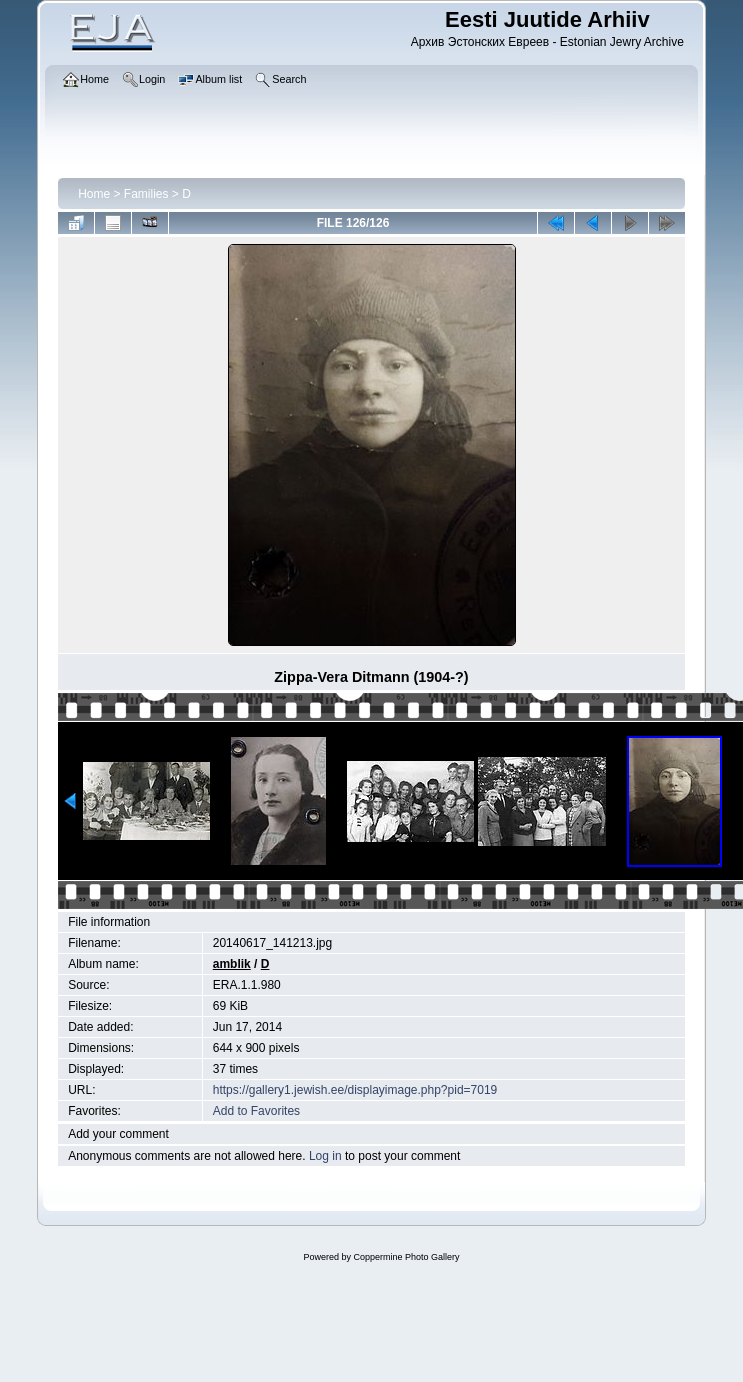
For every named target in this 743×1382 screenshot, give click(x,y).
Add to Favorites (256, 1111)
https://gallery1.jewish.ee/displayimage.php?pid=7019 (355, 1090)
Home (94, 194)
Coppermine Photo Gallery (406, 1257)
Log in (325, 1156)
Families (146, 194)
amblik (232, 964)
